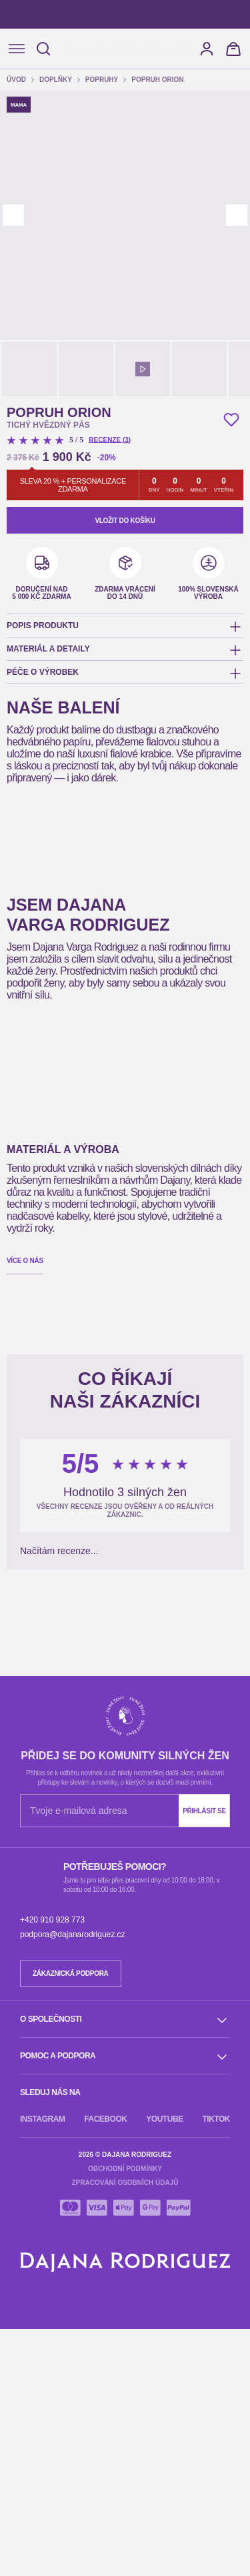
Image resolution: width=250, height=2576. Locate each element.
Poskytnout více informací (83, 197)
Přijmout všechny (180, 233)
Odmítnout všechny (75, 233)
